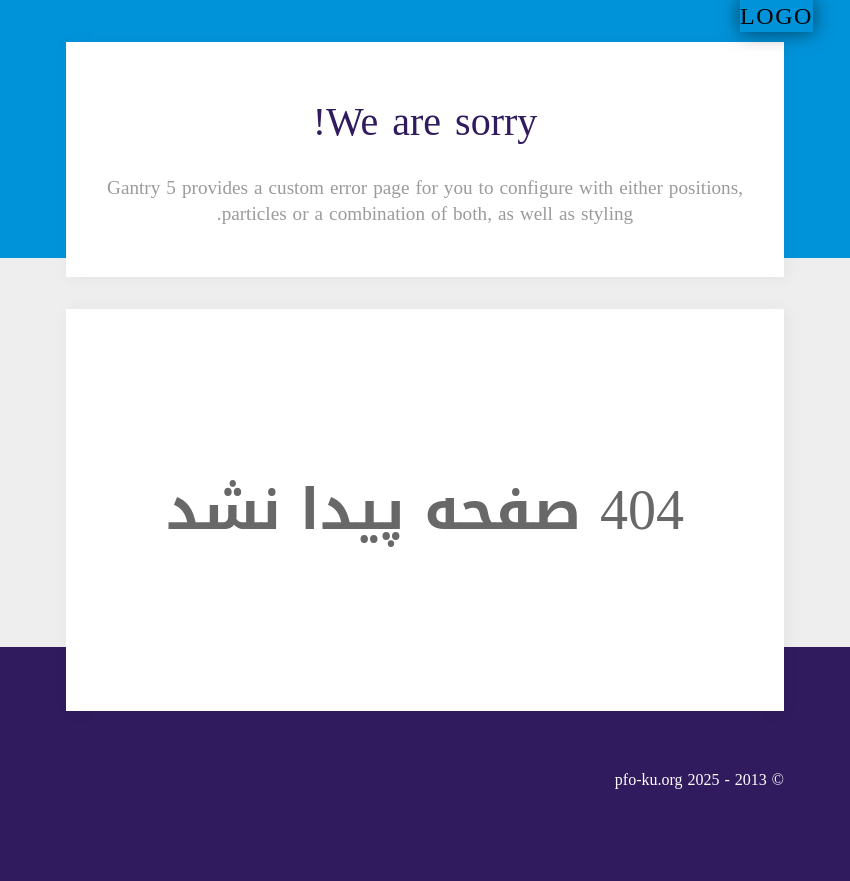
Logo (776, 16)
